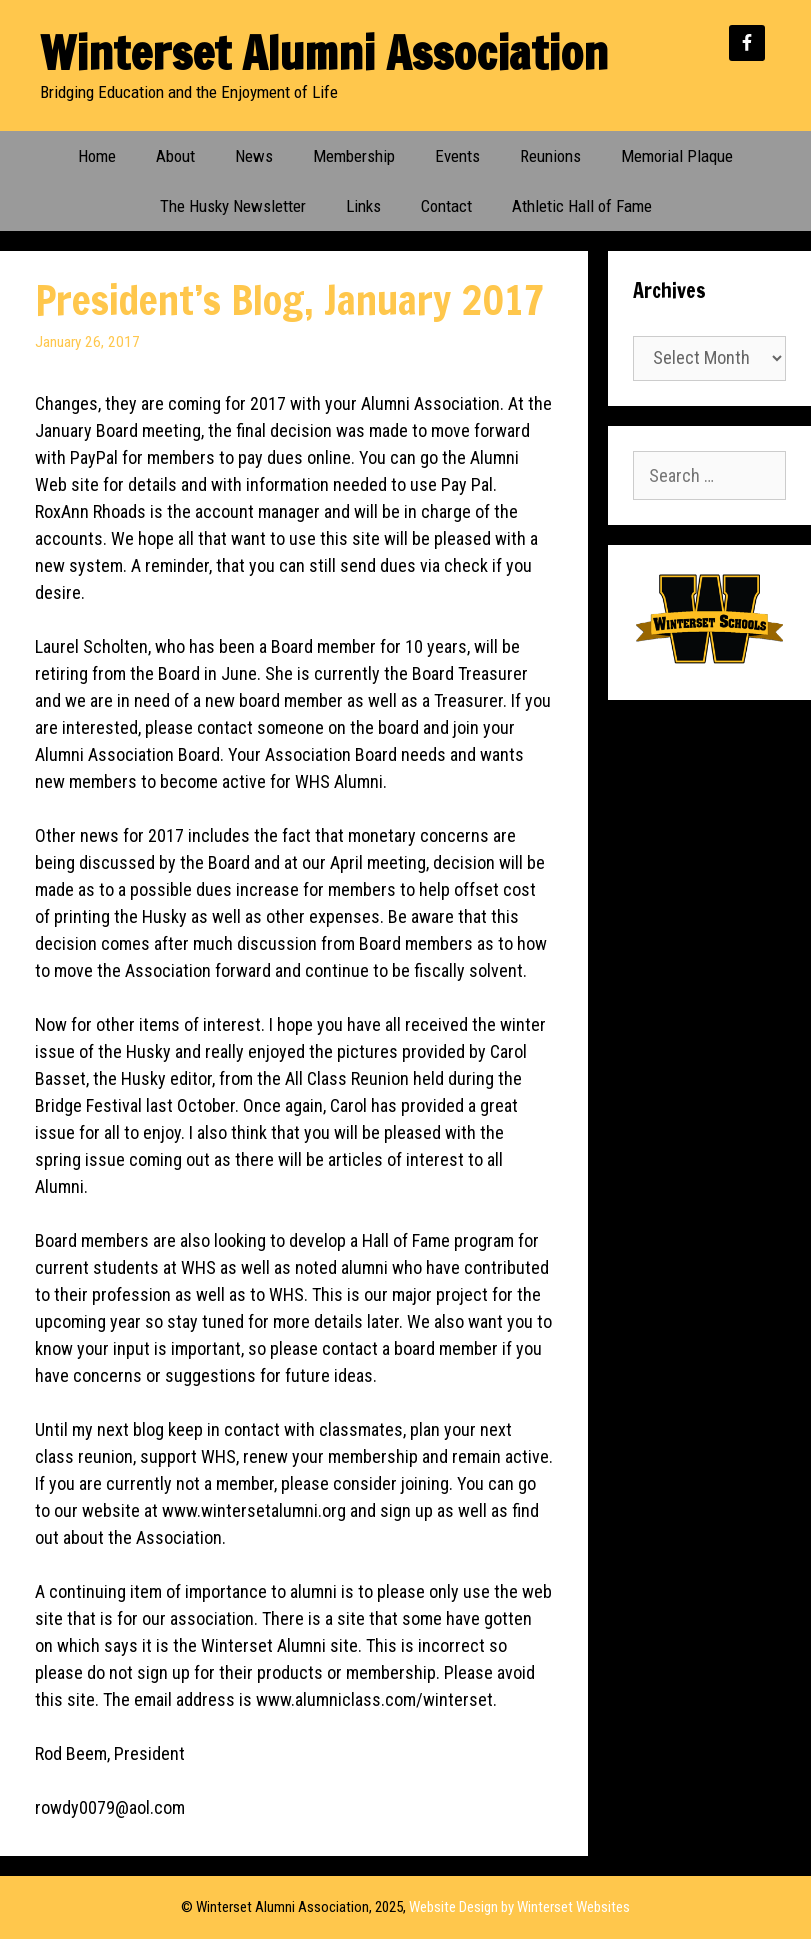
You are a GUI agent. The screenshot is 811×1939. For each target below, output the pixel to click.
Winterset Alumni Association (324, 52)
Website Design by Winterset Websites (519, 1907)
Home (97, 156)
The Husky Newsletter (233, 206)
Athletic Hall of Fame (582, 206)
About (175, 156)
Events (457, 156)
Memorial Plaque (677, 156)
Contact (446, 206)
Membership (354, 156)
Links (363, 206)
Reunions (550, 156)
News (254, 156)
